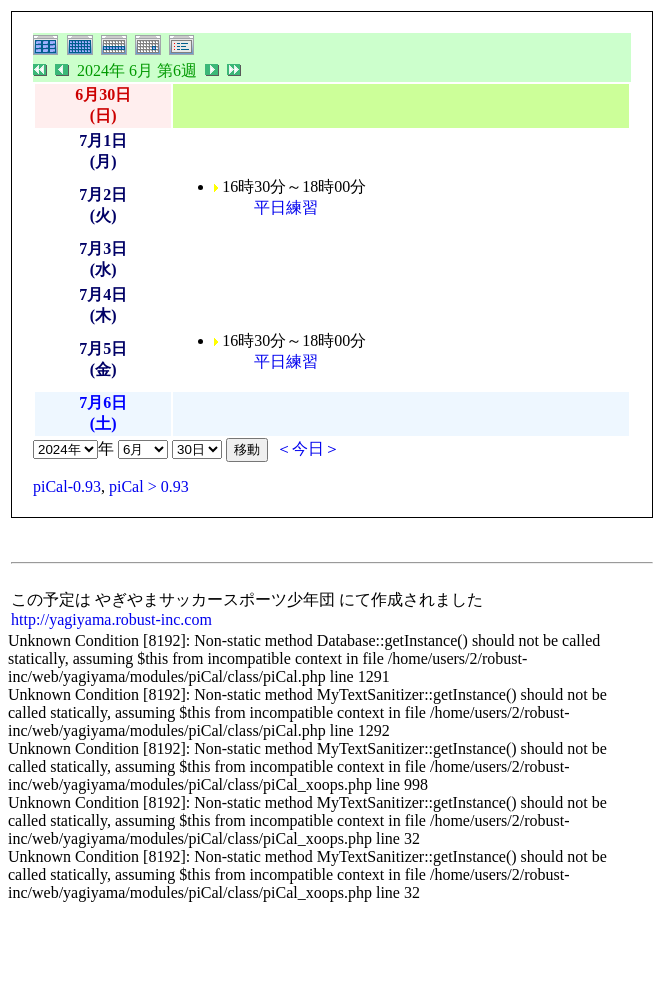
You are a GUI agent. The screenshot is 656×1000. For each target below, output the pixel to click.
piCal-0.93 (67, 486)
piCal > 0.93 (149, 486)
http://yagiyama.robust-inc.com (111, 619)
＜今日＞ (308, 448)
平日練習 (286, 207)
